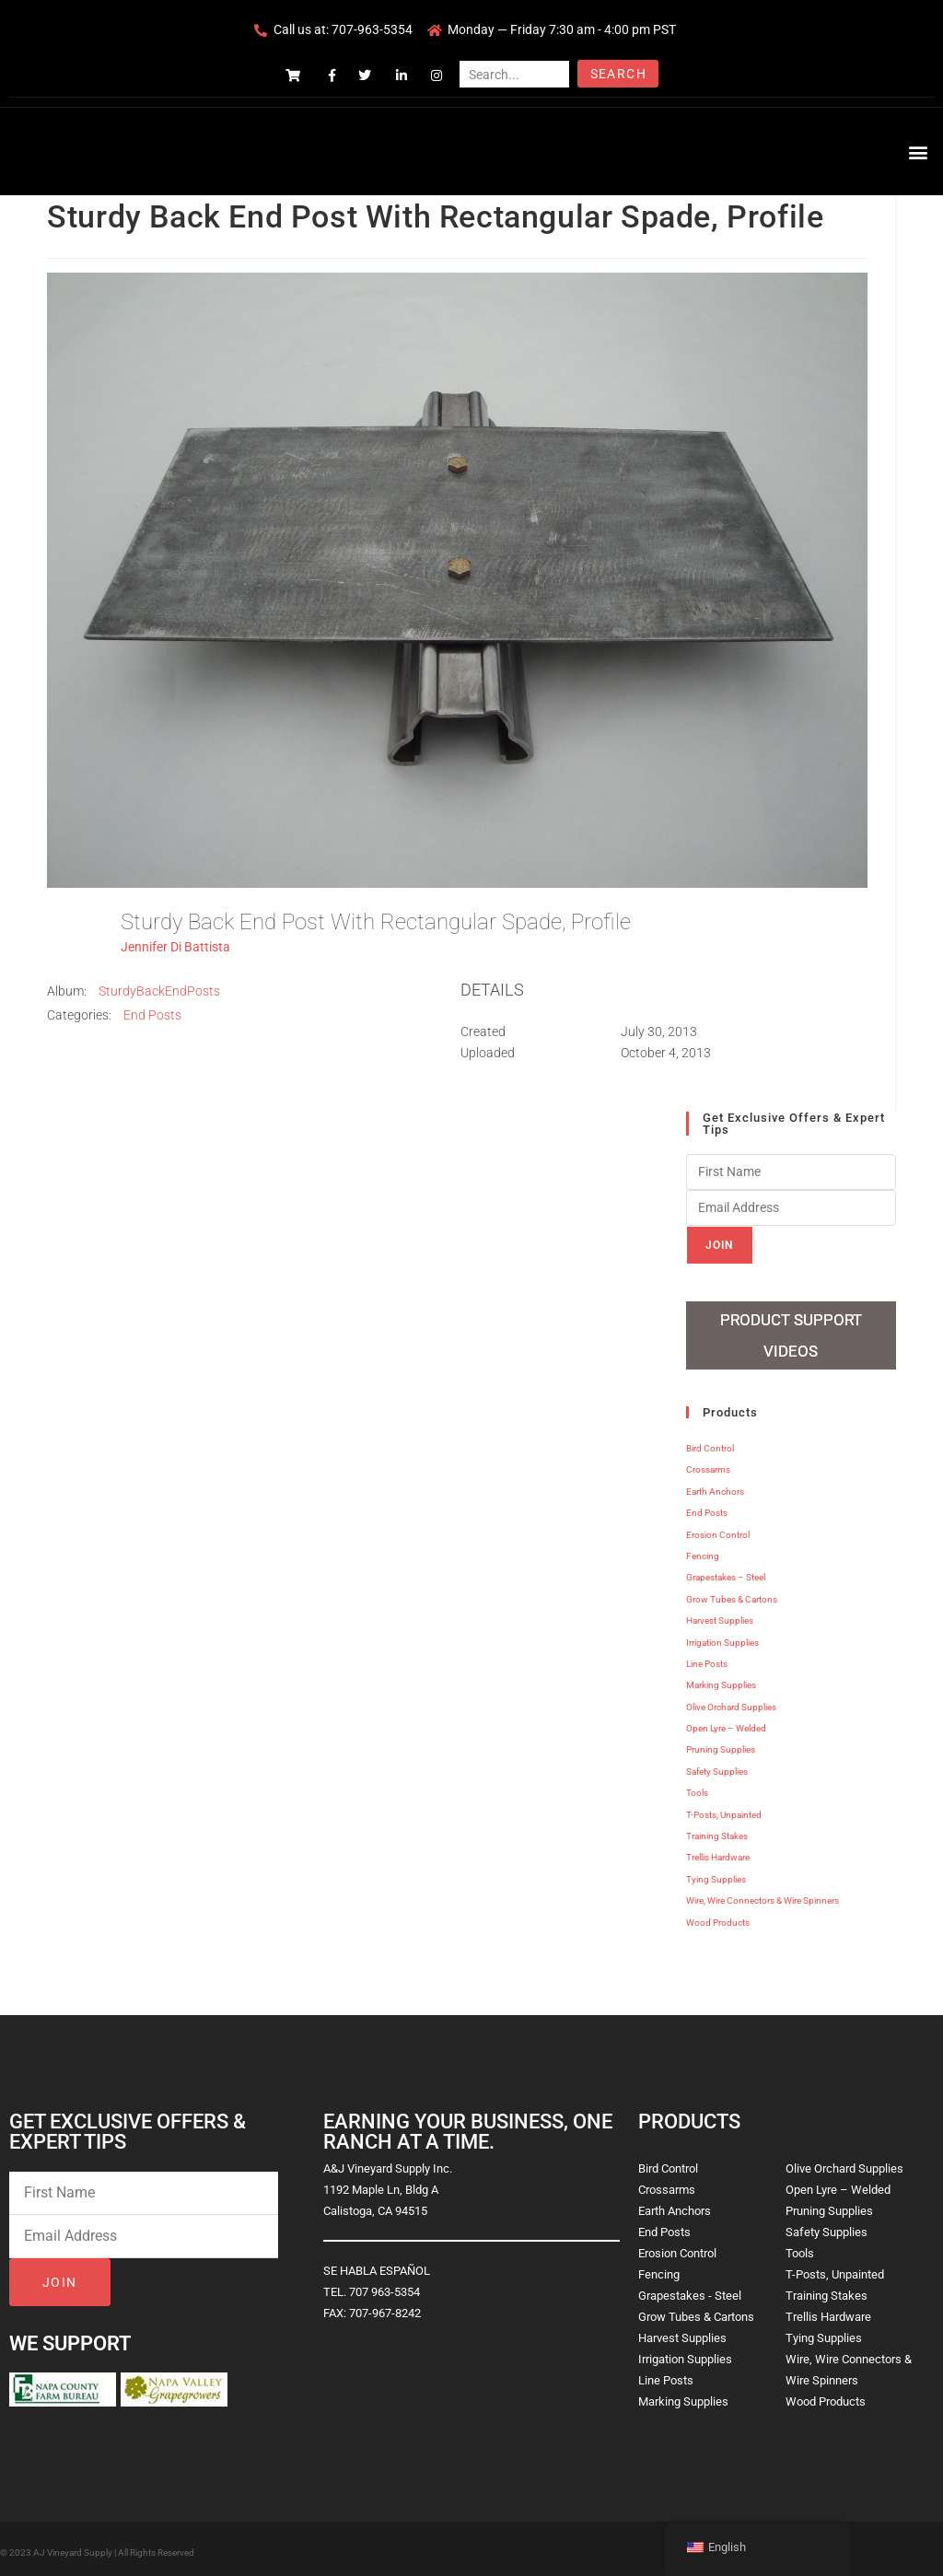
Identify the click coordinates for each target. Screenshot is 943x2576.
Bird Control (710, 1443)
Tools (697, 1787)
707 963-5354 (384, 2286)
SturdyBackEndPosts (159, 991)
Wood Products (718, 1916)
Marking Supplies (721, 1679)
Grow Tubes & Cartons (731, 1594)
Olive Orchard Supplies (731, 1702)
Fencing (702, 1550)
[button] (918, 151)
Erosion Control (718, 1528)
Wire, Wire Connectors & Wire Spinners (762, 1895)
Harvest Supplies (719, 1615)
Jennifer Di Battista (175, 946)
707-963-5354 (372, 29)
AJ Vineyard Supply (72, 2547)
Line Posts (707, 1658)
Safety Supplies (717, 1766)
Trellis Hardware (718, 1852)
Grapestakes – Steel (725, 1572)
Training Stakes (717, 1830)
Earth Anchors (715, 1486)
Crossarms (708, 1464)
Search (618, 73)
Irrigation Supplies (722, 1636)
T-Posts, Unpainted (724, 1809)
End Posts (152, 1015)
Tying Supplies (716, 1874)
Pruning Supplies (720, 1744)
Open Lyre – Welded (726, 1723)
